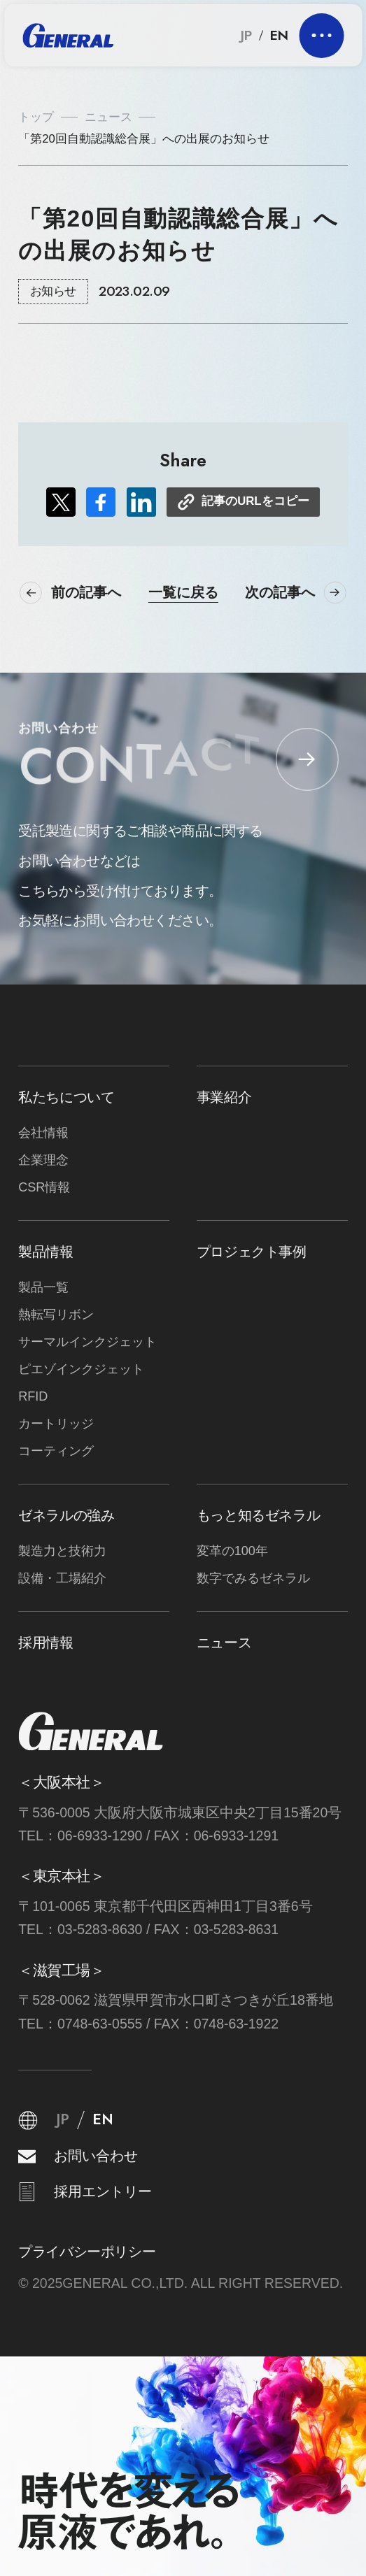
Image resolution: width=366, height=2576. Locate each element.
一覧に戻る (183, 593)
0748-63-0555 (100, 2023)
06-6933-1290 (100, 1835)
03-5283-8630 (100, 1929)
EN (279, 36)
